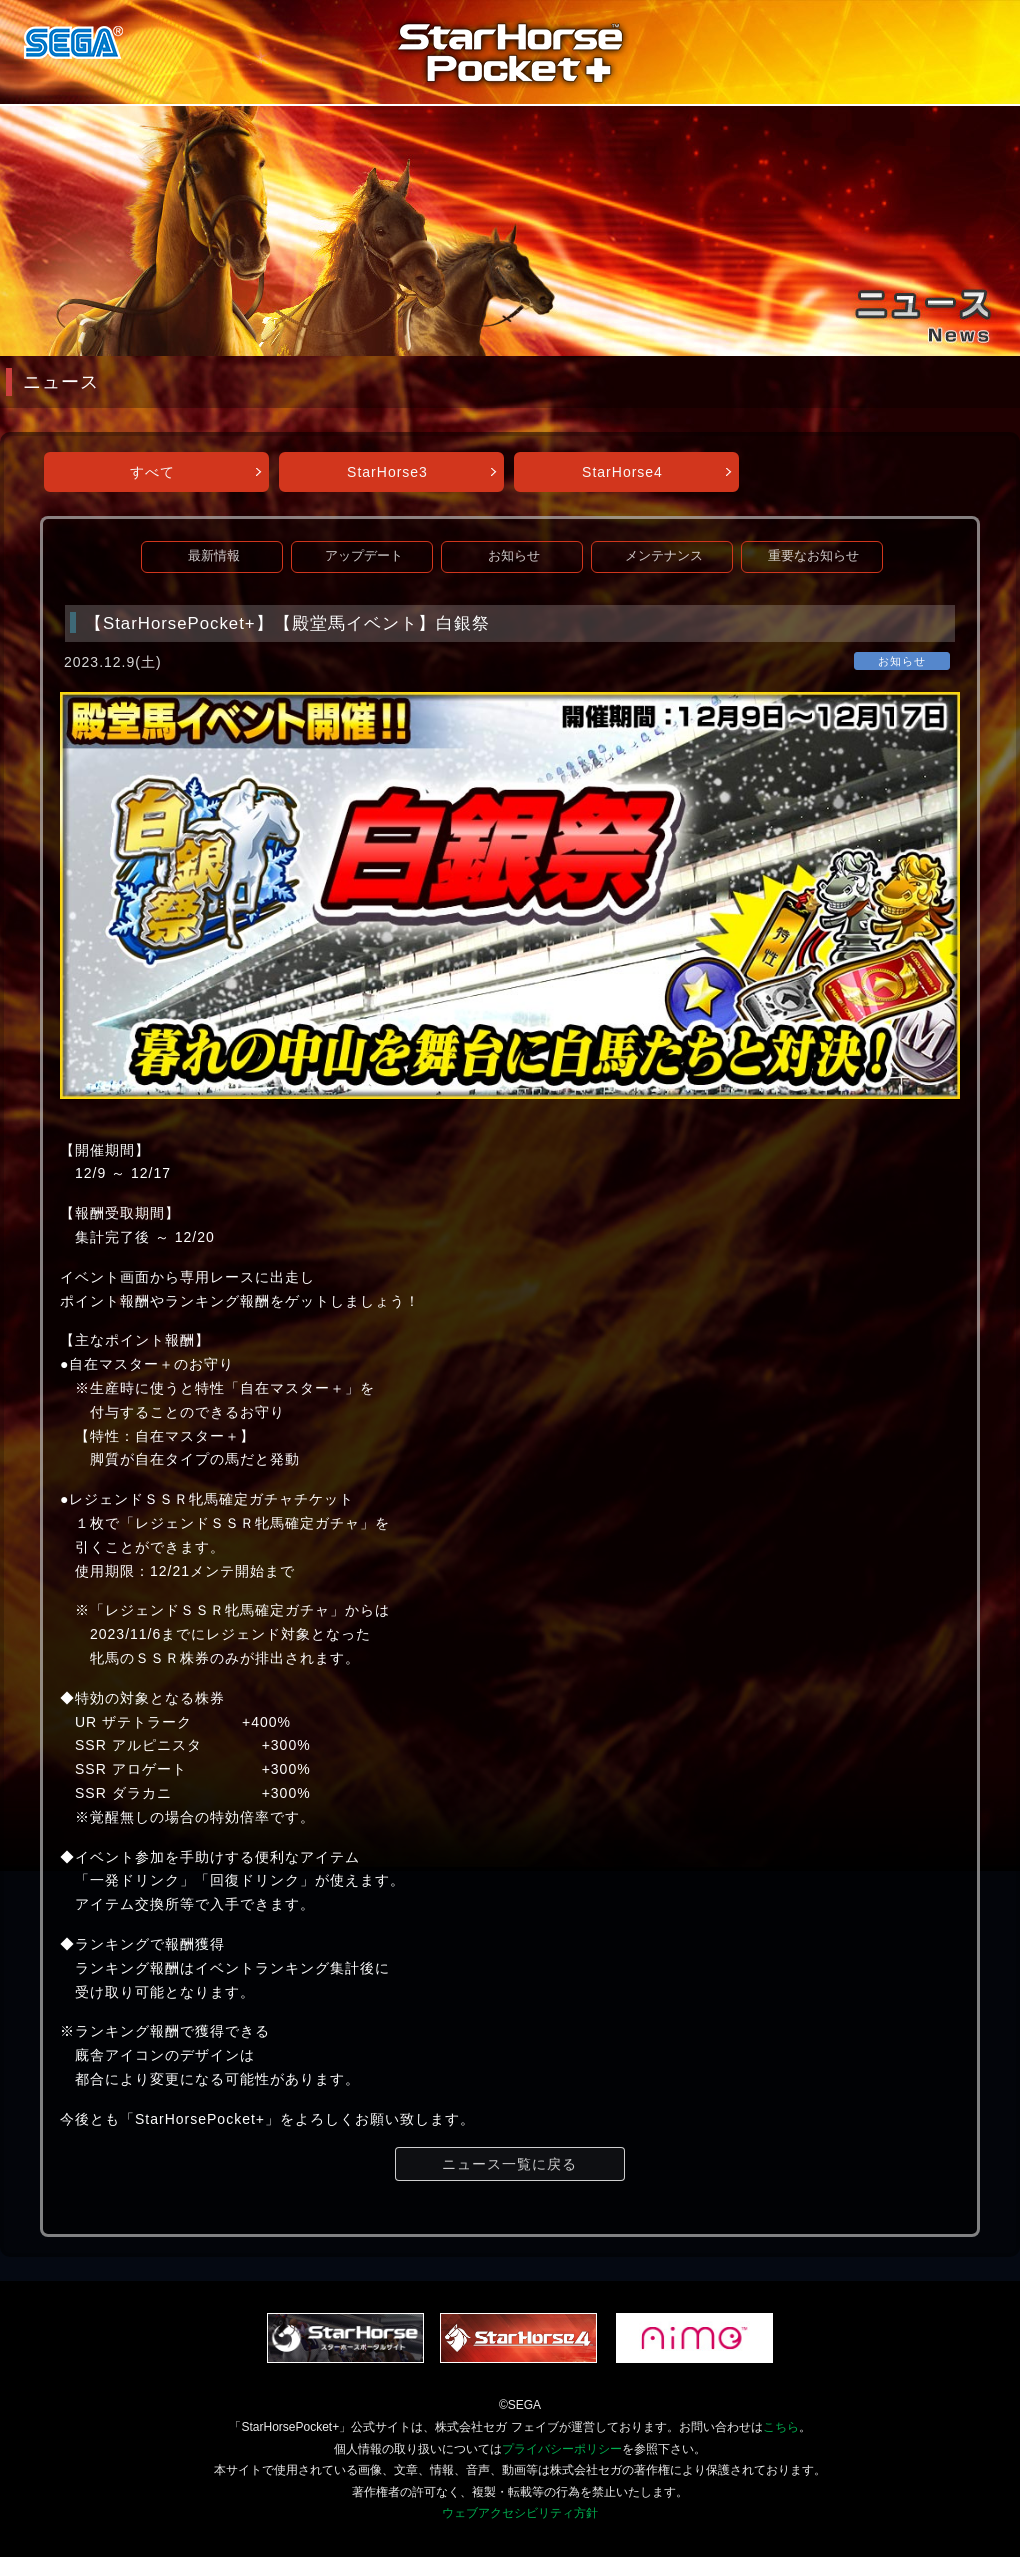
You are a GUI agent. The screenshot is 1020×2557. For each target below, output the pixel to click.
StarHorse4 (622, 472)
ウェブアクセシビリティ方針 (520, 2513)
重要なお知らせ (813, 556)
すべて (152, 472)
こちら (781, 2427)
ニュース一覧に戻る (509, 2164)
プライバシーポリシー (562, 2449)
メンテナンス (664, 556)
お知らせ (514, 556)
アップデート (364, 556)
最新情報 (214, 556)
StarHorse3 (387, 472)
